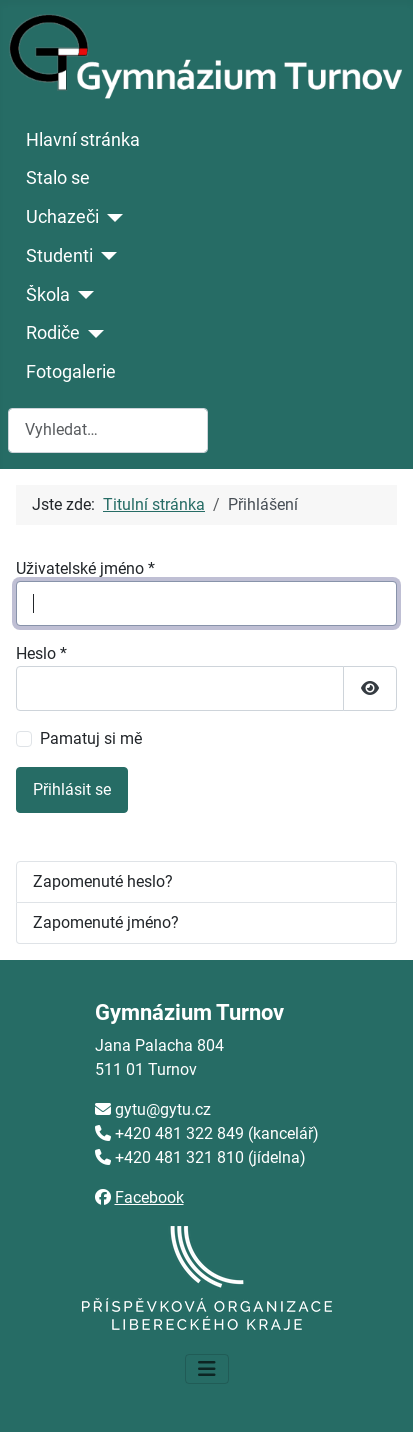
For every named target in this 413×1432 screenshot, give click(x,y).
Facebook (149, 1197)
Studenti (59, 256)
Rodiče (53, 333)
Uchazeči (62, 217)
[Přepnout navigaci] (207, 1369)
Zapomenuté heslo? (103, 881)
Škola (48, 295)
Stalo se (58, 178)
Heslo (41, 653)
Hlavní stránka (83, 140)
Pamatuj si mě (91, 738)
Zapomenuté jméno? (106, 922)
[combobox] (108, 430)
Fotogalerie (71, 372)
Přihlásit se (72, 789)
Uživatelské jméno (85, 568)
